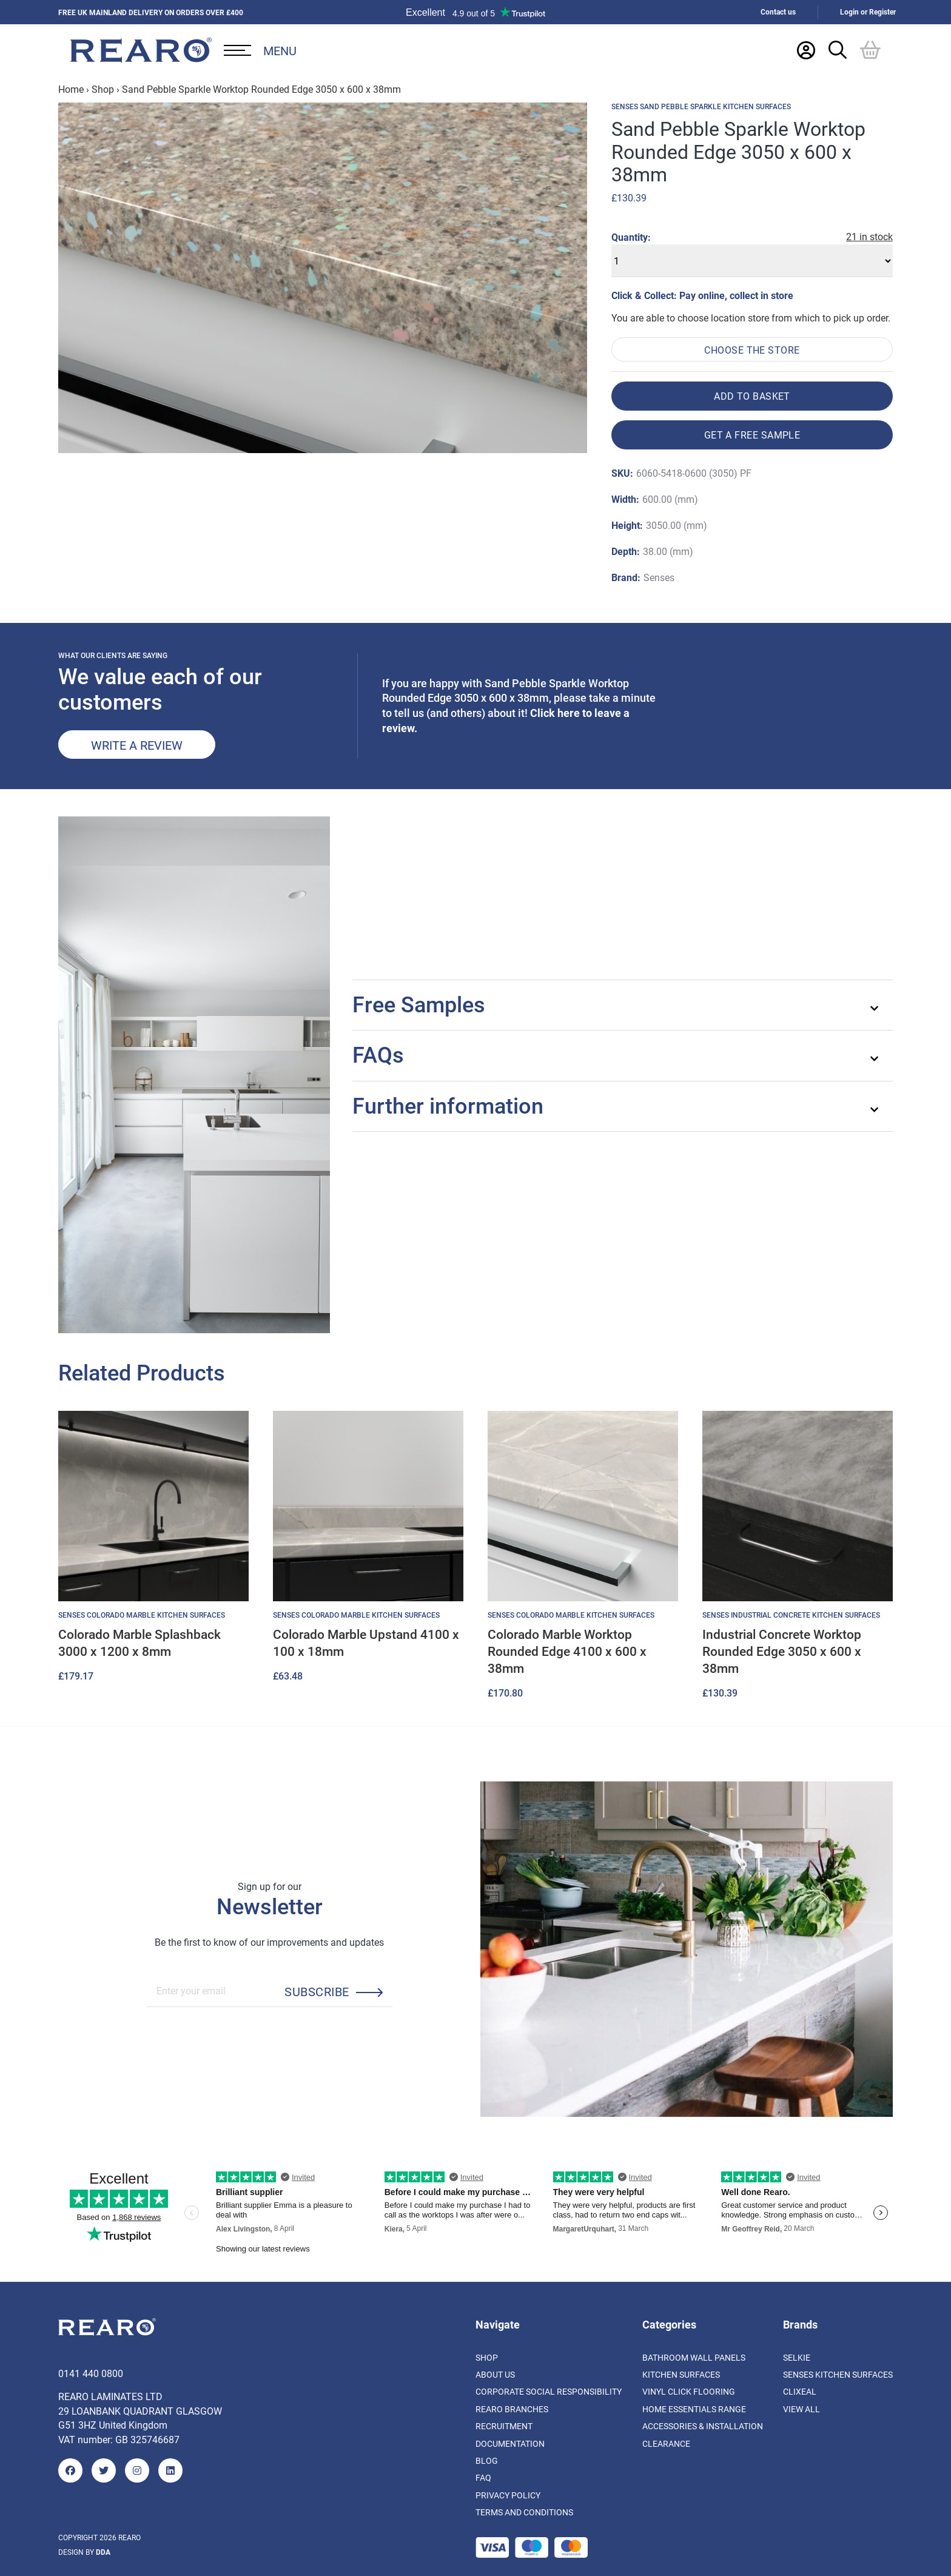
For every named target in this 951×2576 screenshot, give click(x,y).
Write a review (137, 745)
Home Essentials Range (694, 2409)
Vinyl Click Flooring (688, 2391)
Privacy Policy (508, 2495)
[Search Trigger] (837, 50)
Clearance (666, 2443)
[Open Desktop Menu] (260, 50)
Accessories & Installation (702, 2426)
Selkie (796, 2357)
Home (71, 88)
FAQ (483, 2477)
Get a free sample (752, 434)
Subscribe (316, 1991)
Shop (103, 88)
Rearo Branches (512, 2409)
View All (801, 2409)
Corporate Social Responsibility (549, 2391)
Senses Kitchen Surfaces (838, 2374)
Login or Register (868, 11)
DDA (103, 2552)
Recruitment (504, 2426)
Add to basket (752, 395)
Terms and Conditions (524, 2512)
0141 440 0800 (90, 2373)
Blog (487, 2460)
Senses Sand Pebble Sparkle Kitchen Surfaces (701, 107)
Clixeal (799, 2391)
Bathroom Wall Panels (693, 2357)
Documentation (510, 2443)
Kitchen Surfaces (681, 2374)
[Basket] (870, 50)
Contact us (778, 11)
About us (495, 2374)
